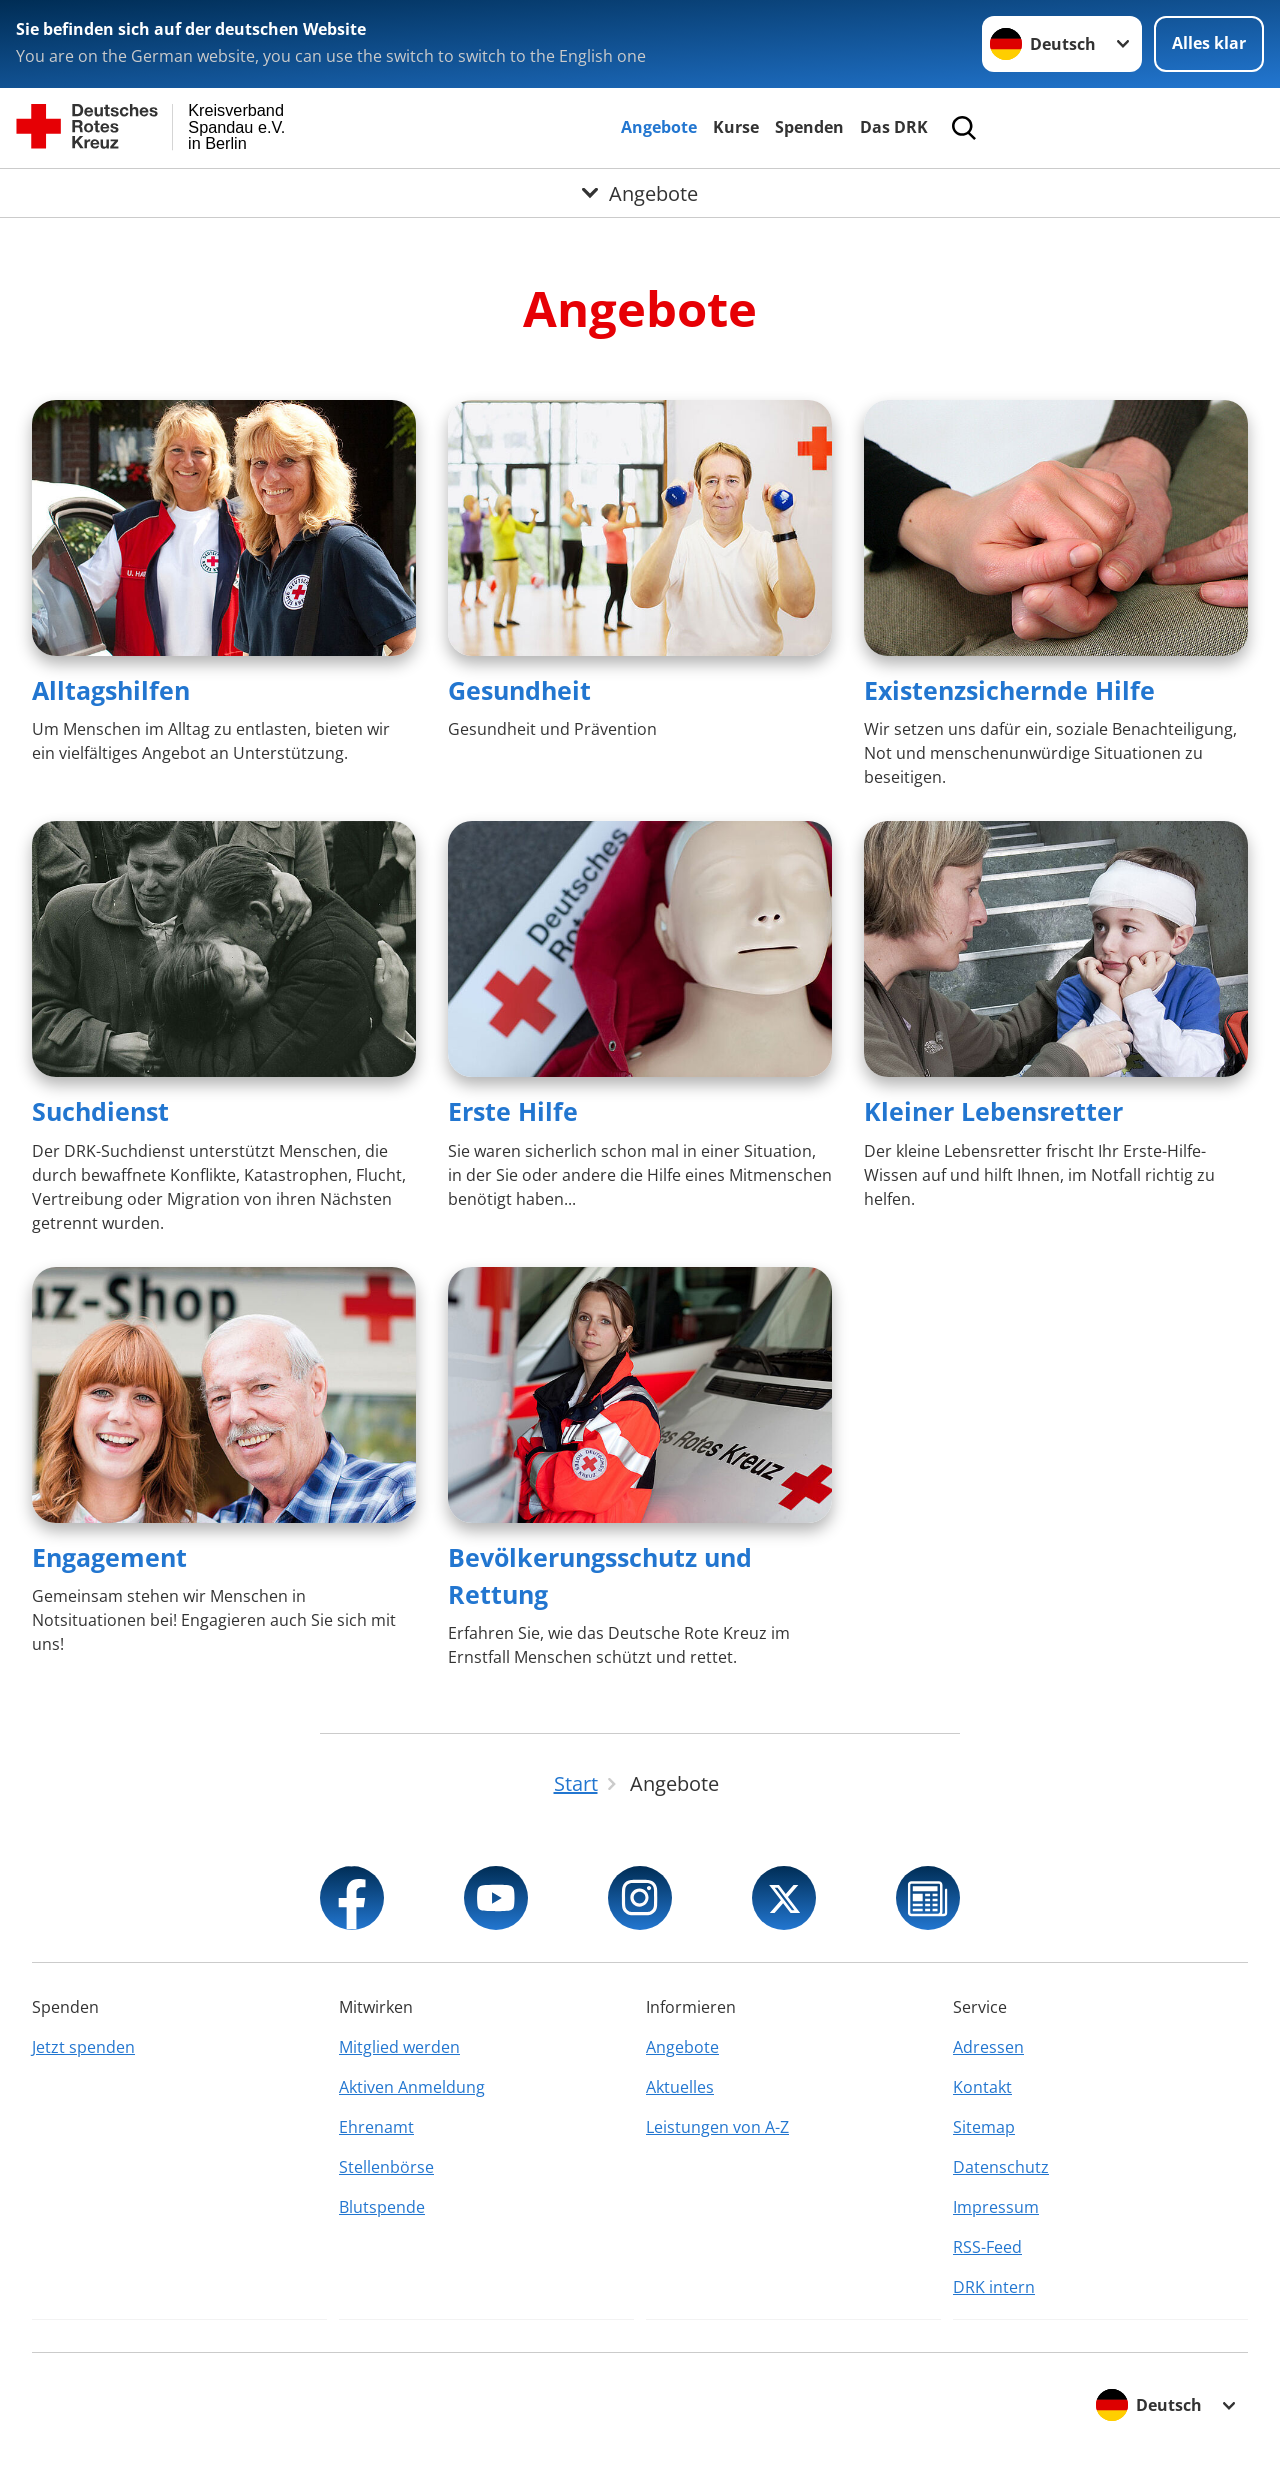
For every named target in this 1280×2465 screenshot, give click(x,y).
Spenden (809, 127)
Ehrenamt (376, 2127)
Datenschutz (1001, 2167)
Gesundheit (519, 690)
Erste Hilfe (513, 1111)
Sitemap (984, 2127)
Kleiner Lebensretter (993, 1111)
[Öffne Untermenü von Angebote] (640, 193)
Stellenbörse (386, 2167)
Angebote (659, 127)
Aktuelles (680, 2087)
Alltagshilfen (111, 690)
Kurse (736, 127)
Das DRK (894, 127)
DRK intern (994, 2287)
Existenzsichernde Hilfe (1009, 690)
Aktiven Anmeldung (412, 2087)
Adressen (988, 2047)
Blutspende (382, 2207)
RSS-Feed (987, 2247)
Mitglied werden (399, 2047)
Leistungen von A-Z (717, 2127)
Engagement (109, 1557)
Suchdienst (100, 1111)
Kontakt (982, 2087)
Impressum (996, 2207)
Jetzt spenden (83, 2047)
